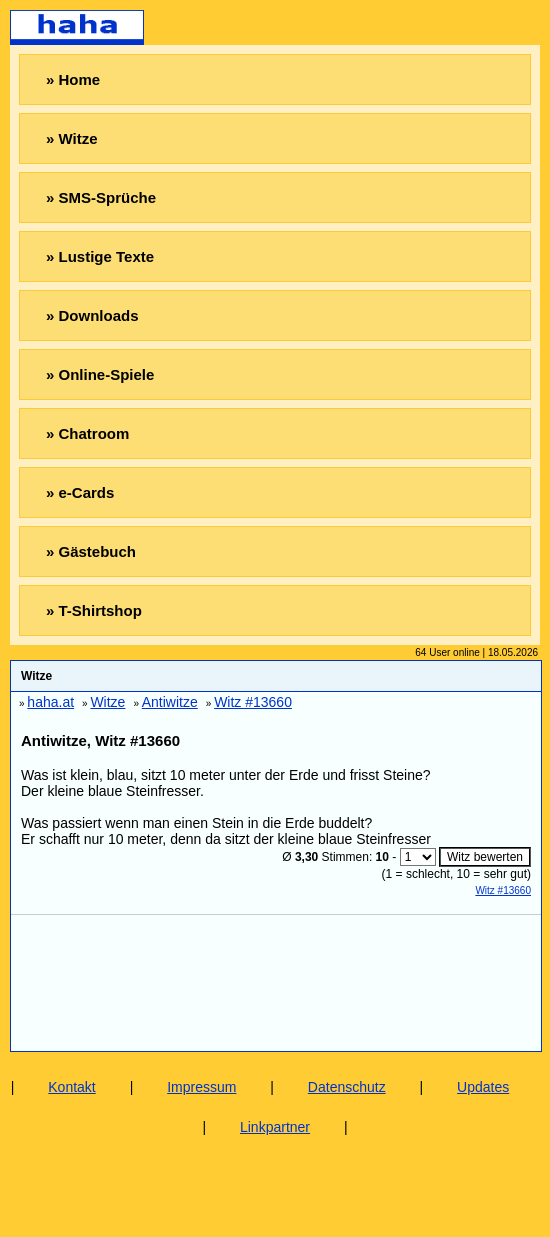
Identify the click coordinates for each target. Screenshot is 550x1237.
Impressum (201, 1087)
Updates (483, 1087)
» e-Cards (80, 492)
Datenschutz (347, 1087)
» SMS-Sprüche (101, 197)
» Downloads (92, 315)
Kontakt (71, 1087)
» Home (73, 79)
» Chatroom (87, 433)
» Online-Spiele (100, 374)
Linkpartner (275, 1127)
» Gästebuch (91, 551)
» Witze (72, 138)
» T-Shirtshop (94, 610)
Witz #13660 (503, 890)
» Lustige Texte (100, 256)
